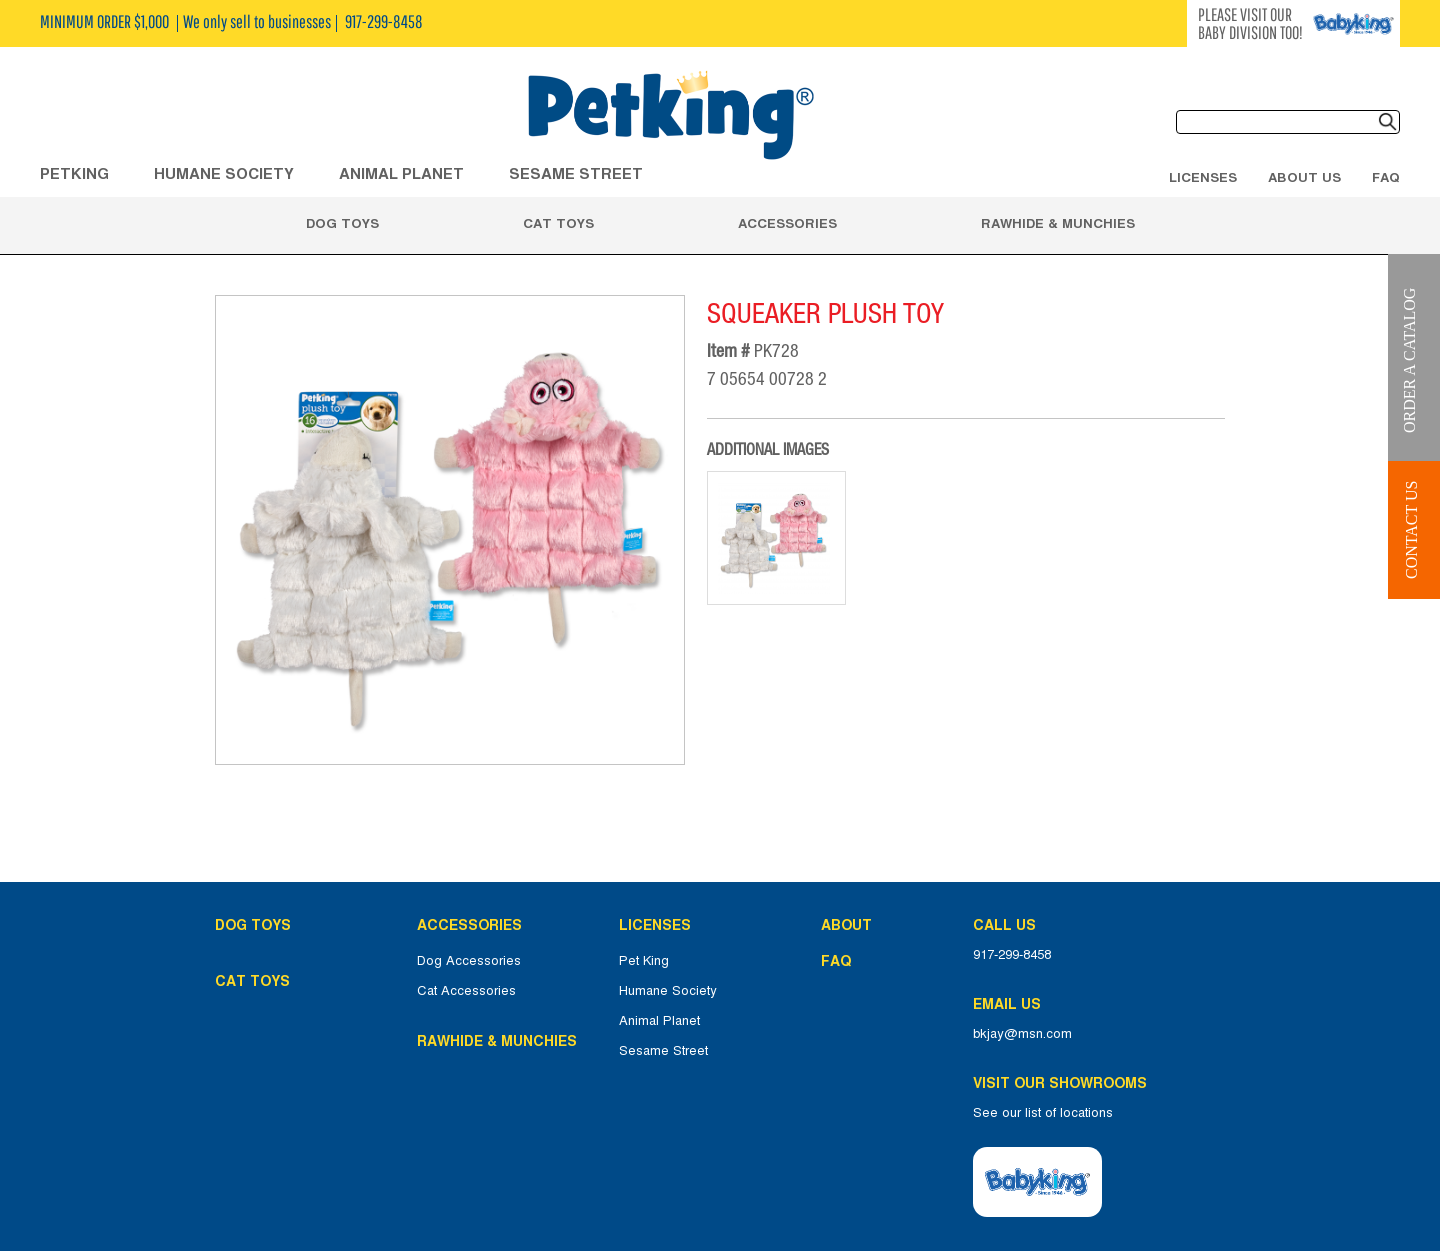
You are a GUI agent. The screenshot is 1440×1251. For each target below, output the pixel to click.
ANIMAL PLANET (401, 173)
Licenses (1203, 177)
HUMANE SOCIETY (224, 173)
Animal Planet (659, 1021)
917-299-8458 (1012, 955)
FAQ (1386, 177)
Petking (74, 173)
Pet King (644, 961)
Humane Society (668, 991)
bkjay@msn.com (1022, 1034)
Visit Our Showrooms (1064, 1083)
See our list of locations (1043, 1113)
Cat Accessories (466, 991)
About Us (1304, 177)
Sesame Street (576, 173)
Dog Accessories (469, 961)
